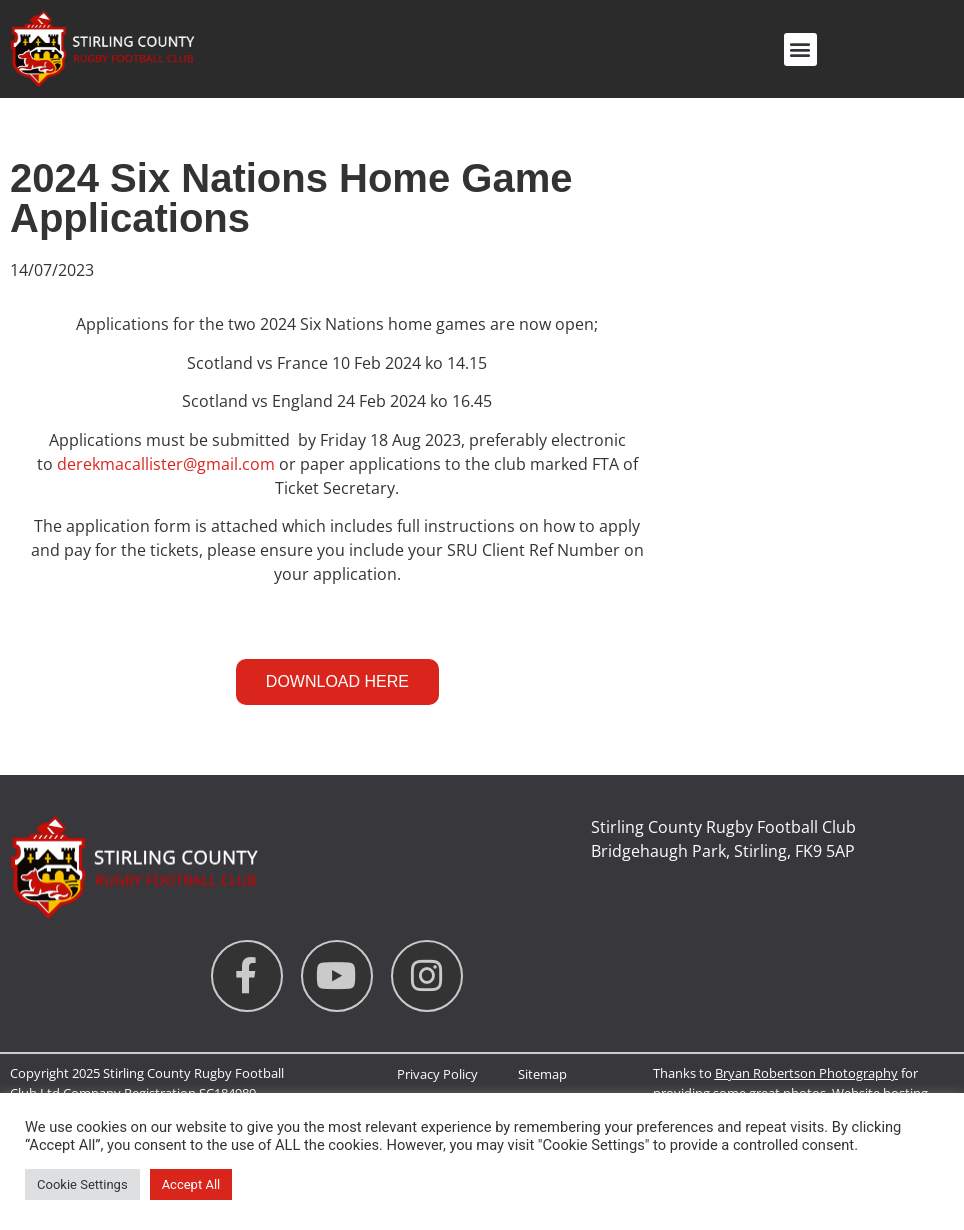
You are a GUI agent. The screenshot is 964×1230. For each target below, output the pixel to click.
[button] (800, 49)
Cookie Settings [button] (82, 1184)
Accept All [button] (191, 1184)
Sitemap (542, 1074)
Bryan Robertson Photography (806, 1073)
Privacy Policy (437, 1074)
